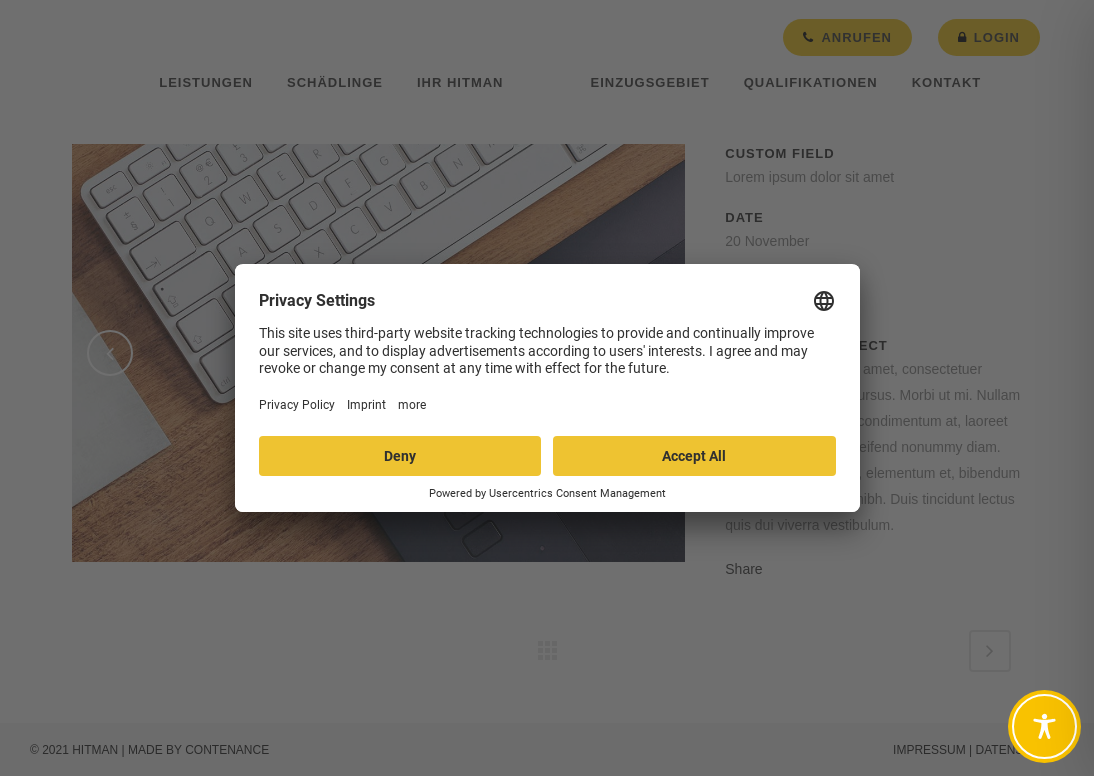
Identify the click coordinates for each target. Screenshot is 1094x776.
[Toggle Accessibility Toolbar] (1044, 726)
